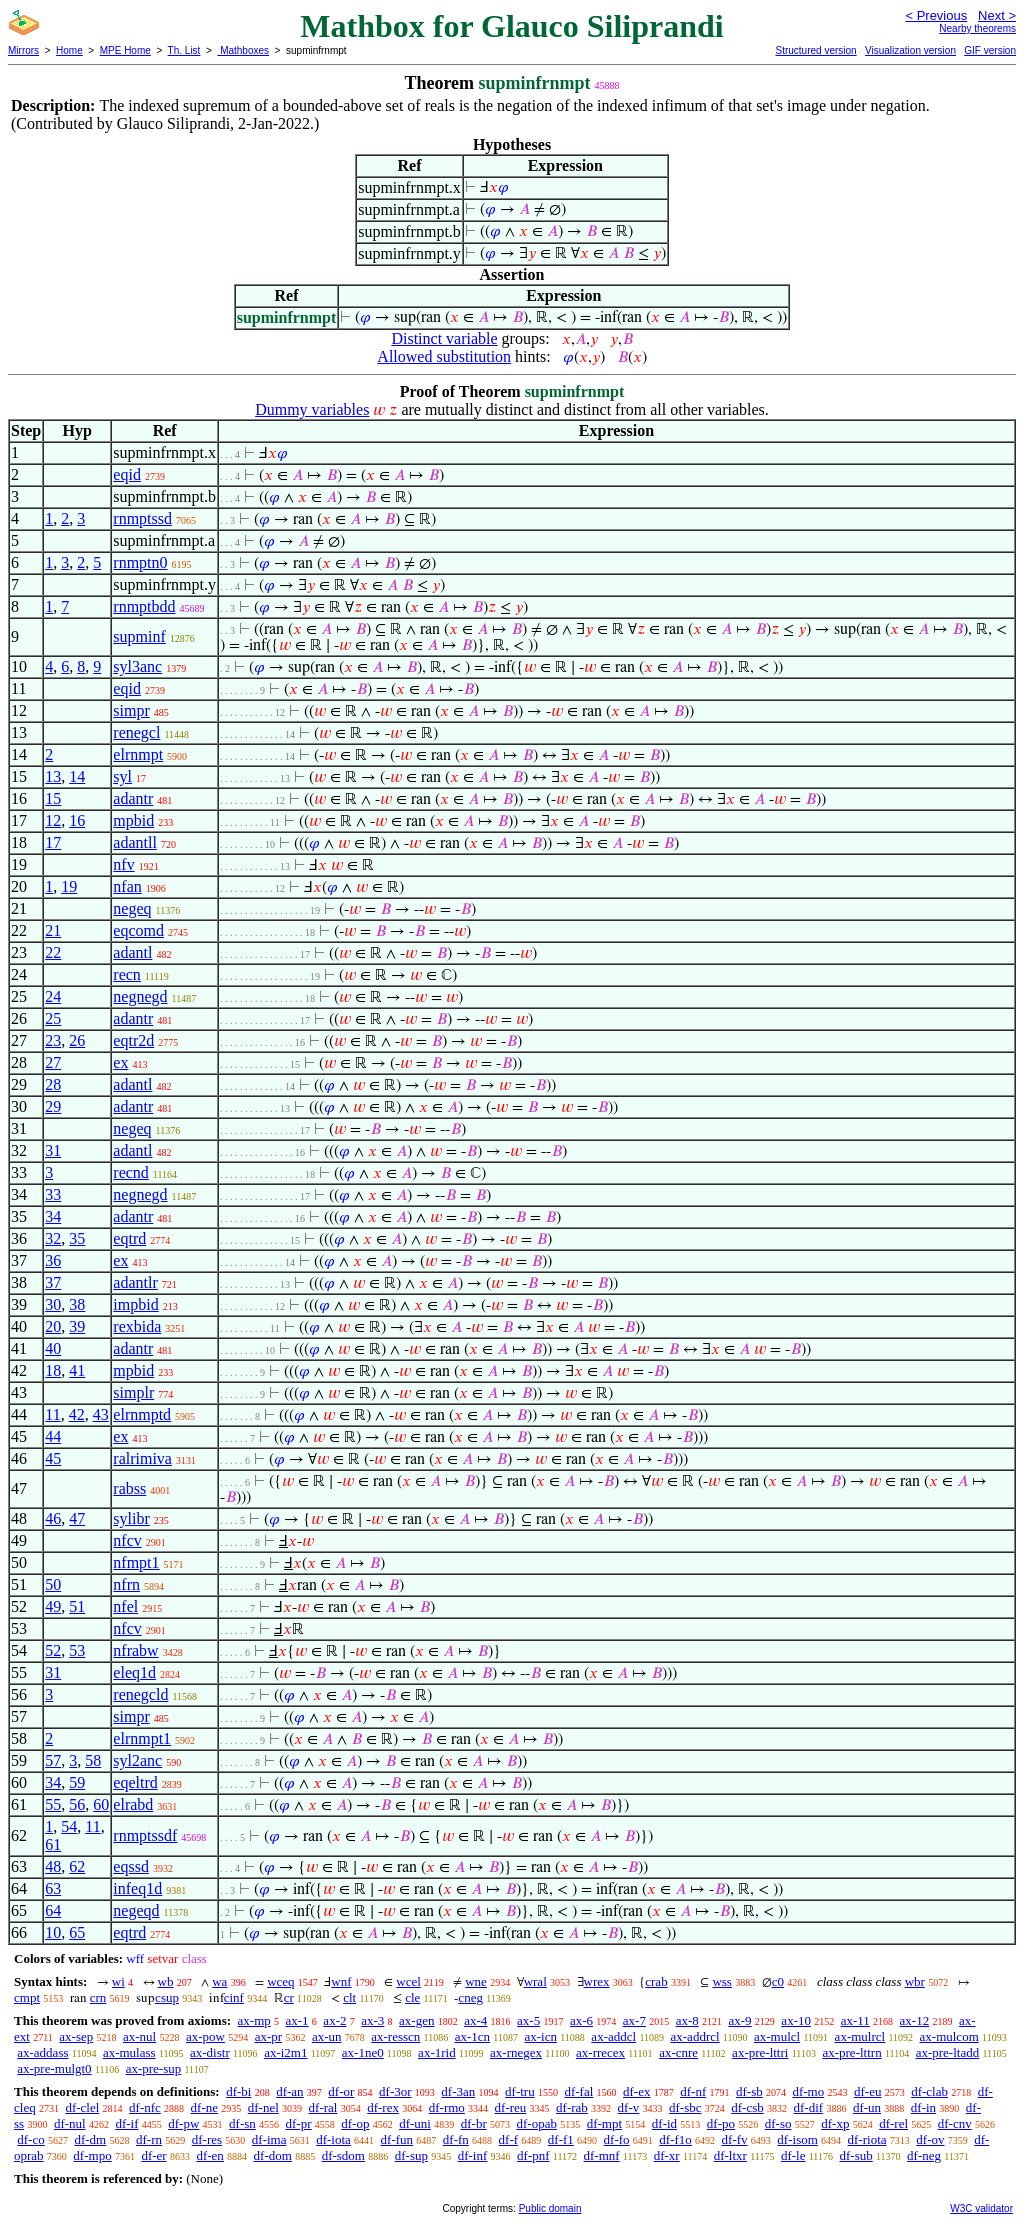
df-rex (383, 2107)
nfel (125, 1606)
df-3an (458, 2091)
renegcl (136, 732)
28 (53, 1084)
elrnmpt (138, 754)
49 (53, 1606)
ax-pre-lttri (760, 2052)
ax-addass (42, 2052)
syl (122, 776)
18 (53, 1370)
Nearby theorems (977, 28)
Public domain (550, 2208)
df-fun (397, 2139)
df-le (793, 2155)
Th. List (184, 50)
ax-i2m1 (285, 2052)
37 (53, 1282)
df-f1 (561, 2139)
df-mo (808, 2091)
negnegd (140, 996)
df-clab (929, 2091)
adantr (133, 798)
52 (53, 1650)
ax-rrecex (600, 2052)
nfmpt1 (136, 1562)
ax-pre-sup (154, 2068)
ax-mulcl (777, 2036)
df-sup (411, 2155)
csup (167, 1997)
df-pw (183, 2123)
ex (120, 1062)
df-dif (809, 2107)
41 (77, 1370)
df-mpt (604, 2123)
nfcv (127, 1540)
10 (53, 1932)
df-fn (456, 2139)
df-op (355, 2123)
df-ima (269, 2139)
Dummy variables (312, 409)
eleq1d (134, 1672)
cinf (234, 1997)
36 (53, 1260)
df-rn (149, 2139)
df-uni (415, 2123)
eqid (127, 474)
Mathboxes (243, 50)
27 (53, 1062)
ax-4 (475, 2020)
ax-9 (740, 2020)
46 (53, 1518)
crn (98, 1997)
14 (77, 776)
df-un (867, 2107)
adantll (135, 842)
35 (77, 1238)
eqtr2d (133, 1040)
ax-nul (139, 2036)
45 (53, 1458)
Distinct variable (444, 338)
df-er (153, 2155)
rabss (129, 1488)
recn (127, 974)
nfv (123, 864)
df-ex (636, 2091)
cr (289, 1997)
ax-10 (796, 2020)
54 (69, 1826)
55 (53, 1804)
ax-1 (297, 2020)
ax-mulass (129, 2052)
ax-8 (687, 2020)
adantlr (135, 1282)
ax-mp (254, 2020)
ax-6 (581, 2020)
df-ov (930, 2139)
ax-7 (634, 2020)
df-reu (511, 2107)
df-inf (473, 2155)
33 (53, 1194)
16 (77, 820)
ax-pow (205, 2036)
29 (53, 1106)
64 (53, 1910)
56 (77, 1804)
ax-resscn (395, 2036)
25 (53, 1018)
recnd (131, 1172)
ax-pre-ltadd (948, 2052)
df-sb (749, 2091)
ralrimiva (142, 1458)
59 (77, 1782)
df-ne (204, 2107)
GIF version (990, 50)
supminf (139, 636)
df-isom (797, 2139)
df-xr (667, 2155)
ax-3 (372, 2020)
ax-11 (855, 2020)
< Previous (936, 15)
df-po (721, 2123)
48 (53, 1866)
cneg (470, 1997)
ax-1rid (437, 2052)
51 (77, 1606)
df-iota (333, 2139)
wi (118, 1981)
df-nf (693, 2091)
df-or (341, 2091)
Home (69, 50)
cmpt (27, 1997)
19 (69, 886)
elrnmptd (142, 1414)
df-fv (735, 2139)
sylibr (131, 1518)
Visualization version (910, 50)
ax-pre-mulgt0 (54, 2068)
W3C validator (981, 2208)
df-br (474, 2123)
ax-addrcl (695, 2036)
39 (77, 1326)
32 (53, 1238)
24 (53, 996)
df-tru (520, 2091)
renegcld (140, 1694)
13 (53, 776)
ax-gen (416, 2020)
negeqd (136, 1910)
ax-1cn (472, 2036)
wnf (341, 1981)
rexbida (137, 1326)
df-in (923, 2107)
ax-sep (76, 2036)
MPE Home (125, 50)
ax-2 (334, 2020)
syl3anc (137, 666)
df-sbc (685, 2107)
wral (535, 1981)
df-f (509, 2139)
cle (412, 1997)
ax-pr (268, 2036)
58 (93, 1760)
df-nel (263, 2107)
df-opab (536, 2123)
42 (77, 1414)
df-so (778, 2123)
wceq (280, 1981)
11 (52, 1414)
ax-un (327, 2036)
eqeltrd (135, 1782)
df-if (126, 2123)
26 (77, 1040)
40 (53, 1348)
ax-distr (210, 2052)
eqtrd (129, 1238)
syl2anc (137, 1760)
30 (53, 1304)
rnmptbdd (144, 606)
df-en (209, 2155)
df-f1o (675, 2139)
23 (53, 1040)
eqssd (131, 1866)
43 (101, 1414)
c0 (778, 1981)
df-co (30, 2139)
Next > (997, 15)
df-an (289, 2091)
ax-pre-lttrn (851, 2052)
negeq (132, 908)
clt (349, 1997)
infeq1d (137, 1888)
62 (77, 1866)
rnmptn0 (140, 562)
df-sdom (343, 2155)
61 (53, 1844)
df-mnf (602, 2155)
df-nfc (145, 2107)
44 (53, 1436)
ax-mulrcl (860, 2036)
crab (656, 1981)
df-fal (578, 2091)
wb (166, 1981)
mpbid (133, 820)
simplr (133, 1392)
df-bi (238, 2091)
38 (77, 1304)
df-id (664, 2123)
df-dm (90, 2139)
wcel (408, 1981)
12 (53, 820)
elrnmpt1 (142, 1738)
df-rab (572, 2107)
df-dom (273, 2155)
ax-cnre (678, 2052)
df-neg (924, 2155)
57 (53, 1760)
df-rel (893, 2123)
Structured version (815, 50)
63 (53, 1888)
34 (53, 1216)
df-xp (835, 2123)
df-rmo (447, 2107)
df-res (207, 2139)
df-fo (617, 2139)
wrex (597, 1981)
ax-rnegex (516, 2052)
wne (476, 1981)
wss (722, 1981)
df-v (629, 2107)
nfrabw (135, 1650)
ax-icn (540, 2036)
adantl (132, 952)
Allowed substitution (444, 356)
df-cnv (955, 2123)
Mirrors (23, 50)
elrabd (133, 1804)
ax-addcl (613, 2036)
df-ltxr (730, 2155)
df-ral (323, 2107)
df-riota (867, 2139)
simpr (131, 710)
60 (101, 1804)
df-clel (82, 2107)
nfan (127, 886)
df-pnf (533, 2155)
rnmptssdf (145, 1835)
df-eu (867, 2091)
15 (53, 798)
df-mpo (92, 2155)
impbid (135, 1304)
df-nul (70, 2123)
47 (77, 1518)
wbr (915, 1981)
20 (53, 1326)
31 (53, 1150)
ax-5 (528, 2020)
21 (53, 930)
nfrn (126, 1584)
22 (53, 952)
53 (77, 1650)
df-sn (242, 2123)
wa (219, 1981)
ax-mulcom (949, 2036)
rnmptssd (142, 518)
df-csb (747, 2107)
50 (53, 1584)
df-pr (299, 2123)
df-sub (856, 2155)
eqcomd (138, 930)
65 (77, 1932)
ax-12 (915, 2020)
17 (53, 842)
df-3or (395, 2091)
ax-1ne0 (363, 2052)
